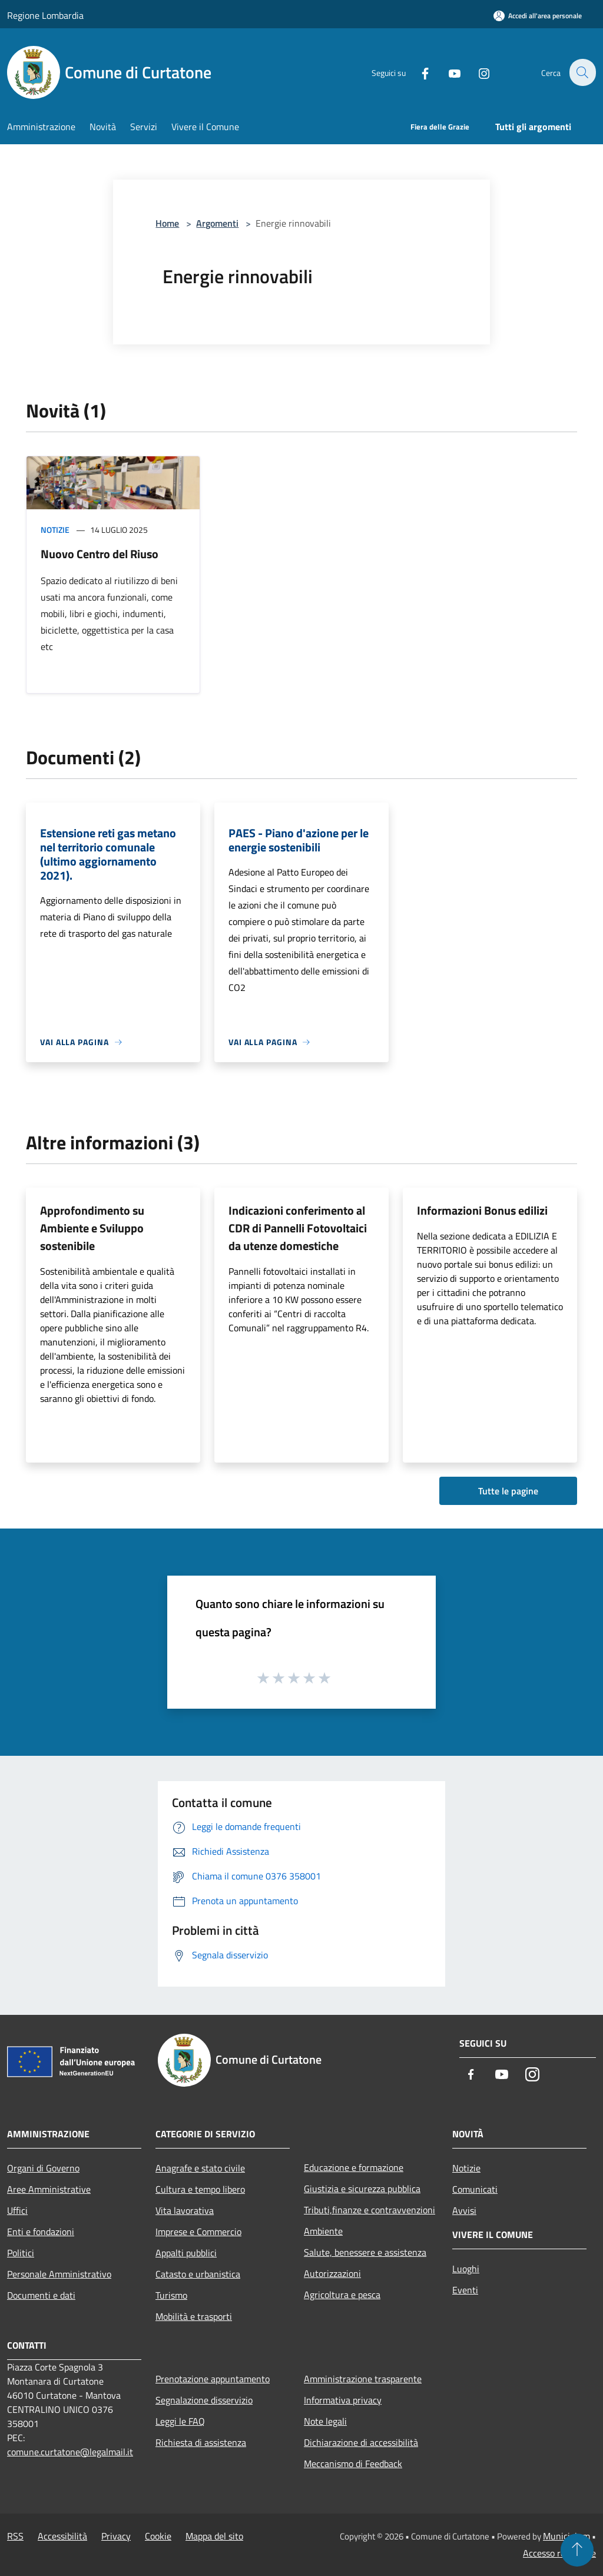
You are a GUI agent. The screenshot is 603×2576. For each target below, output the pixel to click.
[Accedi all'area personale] (537, 15)
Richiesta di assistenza (200, 2442)
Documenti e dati (41, 2295)
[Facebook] (418, 72)
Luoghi (465, 2269)
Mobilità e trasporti (193, 2316)
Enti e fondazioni (40, 2231)
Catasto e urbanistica (197, 2274)
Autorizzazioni (332, 2273)
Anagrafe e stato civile (200, 2168)
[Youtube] (447, 72)
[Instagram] (477, 72)
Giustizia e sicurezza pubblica (362, 2189)
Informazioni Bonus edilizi (482, 1210)
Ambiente (323, 2231)
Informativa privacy (343, 2400)
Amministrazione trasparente (363, 2379)
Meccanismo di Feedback (353, 2463)
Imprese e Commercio (198, 2231)
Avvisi (464, 2210)
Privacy (116, 2536)
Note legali (325, 2421)
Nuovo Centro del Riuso (99, 554)
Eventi (465, 2290)
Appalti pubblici (186, 2253)
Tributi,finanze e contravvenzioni (369, 2210)
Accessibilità (62, 2536)
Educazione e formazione (353, 2167)
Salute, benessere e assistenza (365, 2252)
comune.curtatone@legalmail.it (70, 2452)
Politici (20, 2253)
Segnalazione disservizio (204, 2400)
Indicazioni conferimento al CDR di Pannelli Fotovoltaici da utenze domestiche (297, 1228)
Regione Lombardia (45, 15)
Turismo (171, 2295)
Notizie (55, 529)
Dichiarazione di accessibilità (361, 2442)
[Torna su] (577, 2550)
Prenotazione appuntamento (212, 2379)
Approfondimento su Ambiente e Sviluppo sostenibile (92, 1228)
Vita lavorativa (184, 2210)
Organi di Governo (43, 2168)
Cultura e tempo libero (200, 2189)
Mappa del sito (214, 2536)
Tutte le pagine (508, 1491)
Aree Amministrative (49, 2189)
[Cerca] (582, 72)
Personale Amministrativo (59, 2274)
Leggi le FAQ (180, 2421)
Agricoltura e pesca (342, 2294)
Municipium (566, 2536)
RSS (15, 2536)
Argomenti (217, 223)
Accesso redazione (559, 2553)
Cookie (158, 2536)
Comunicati (475, 2189)
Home (167, 223)
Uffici (17, 2210)
